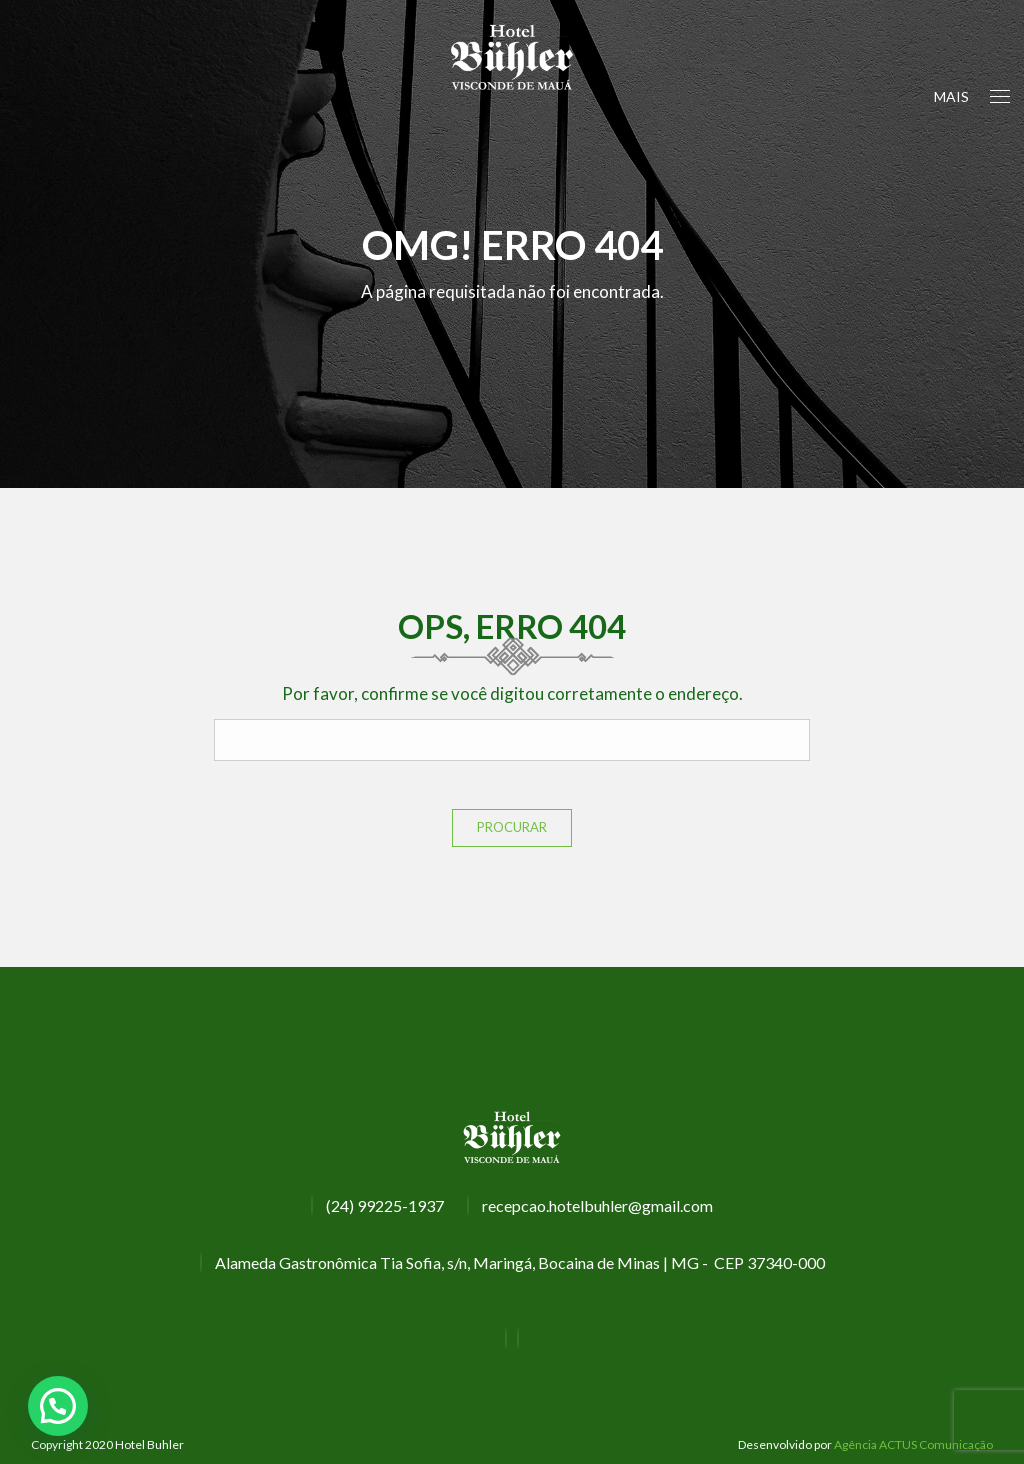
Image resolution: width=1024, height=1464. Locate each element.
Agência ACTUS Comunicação (913, 1444)
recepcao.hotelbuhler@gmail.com (597, 1205)
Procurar (512, 827)
